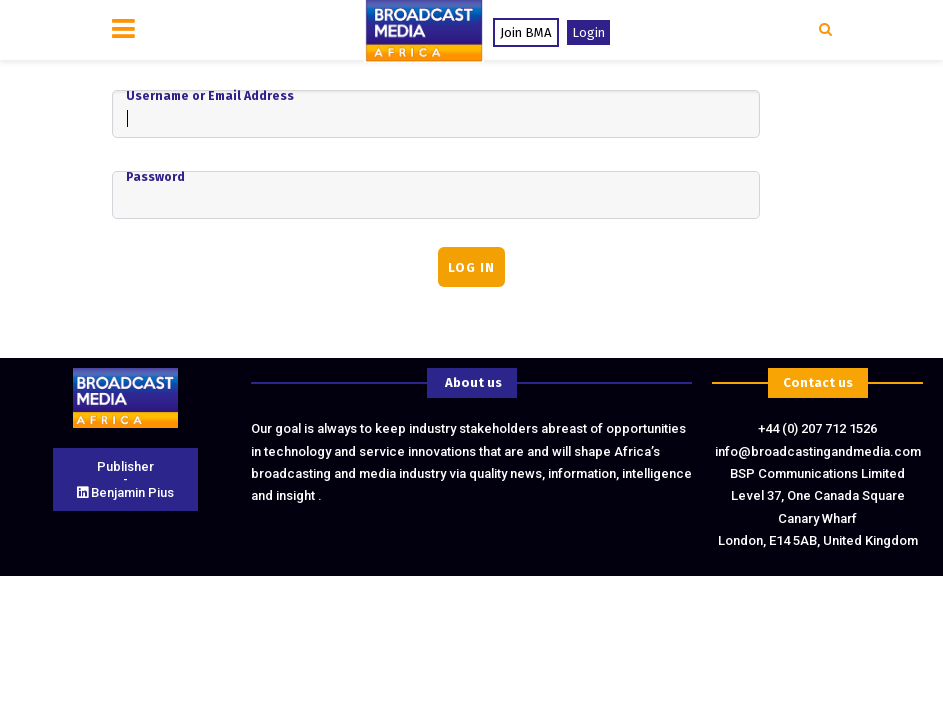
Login (588, 32)
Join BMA (526, 32)
